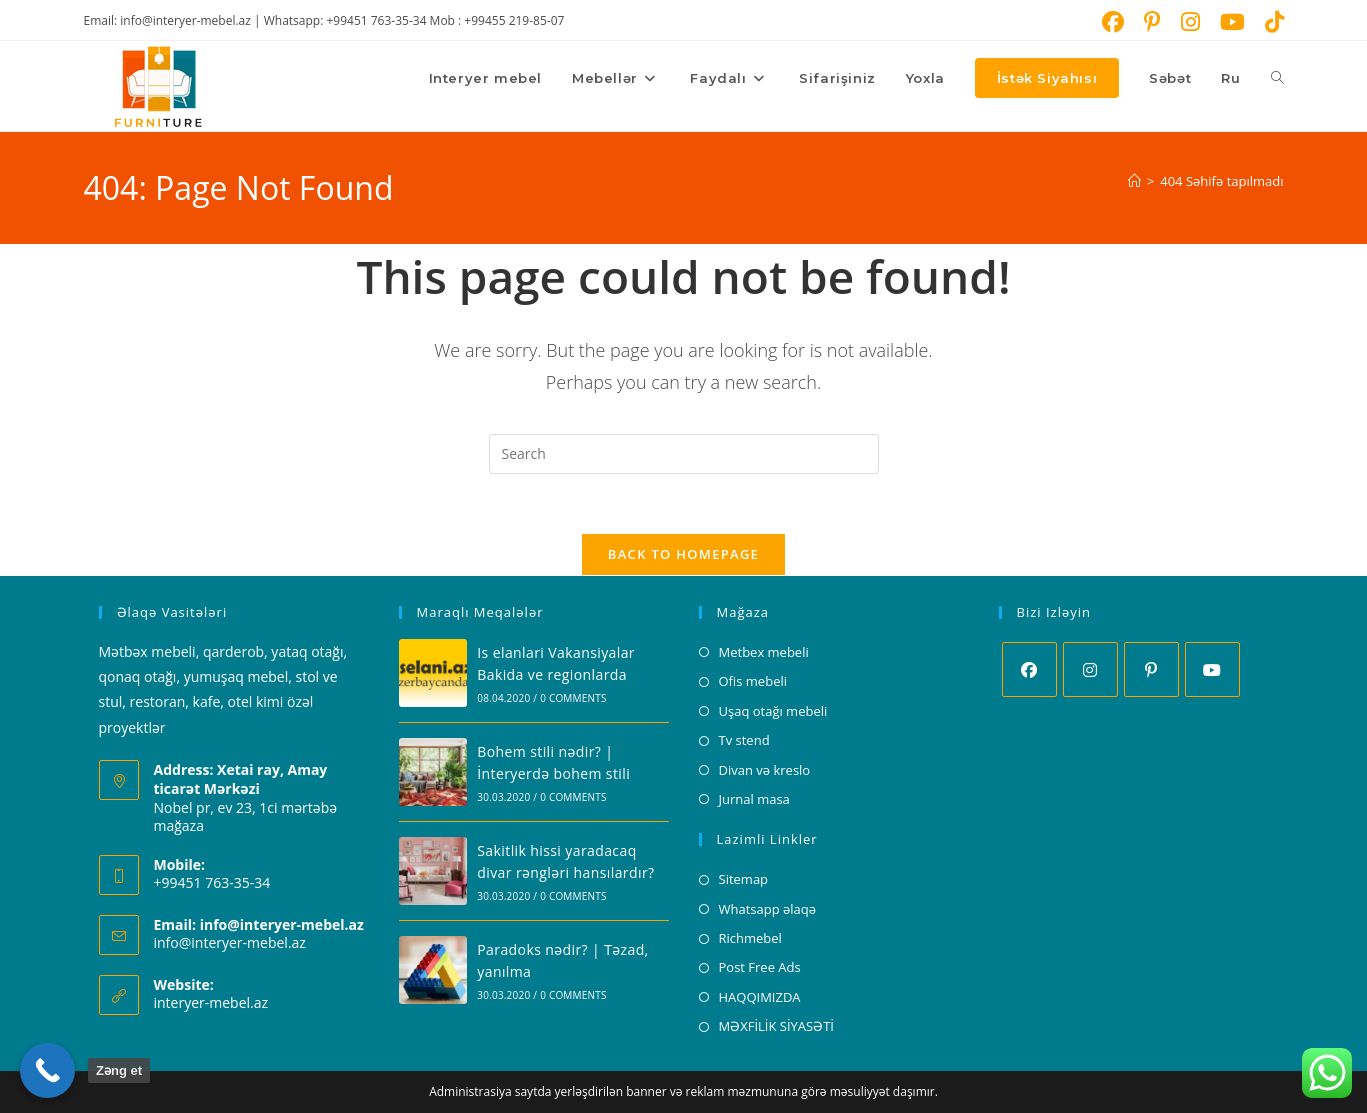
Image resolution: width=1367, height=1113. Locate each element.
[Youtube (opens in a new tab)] (1232, 22)
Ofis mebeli (753, 682)
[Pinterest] (1151, 670)
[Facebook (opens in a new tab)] (1113, 22)
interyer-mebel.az (211, 1003)
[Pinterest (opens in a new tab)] (1152, 22)
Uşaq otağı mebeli (773, 711)
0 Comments (573, 699)
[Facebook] (1029, 670)
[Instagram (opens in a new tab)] (1190, 22)
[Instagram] (1090, 670)
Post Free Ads (760, 968)
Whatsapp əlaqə (768, 909)
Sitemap (744, 880)
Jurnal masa (754, 800)
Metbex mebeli (764, 653)
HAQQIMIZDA (760, 997)
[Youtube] (1212, 670)
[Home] (1134, 181)
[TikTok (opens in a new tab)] (1269, 22)
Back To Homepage (683, 555)
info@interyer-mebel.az (230, 943)
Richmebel (750, 939)
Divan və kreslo (765, 770)
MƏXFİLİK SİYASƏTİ (776, 1027)
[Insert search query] (684, 454)
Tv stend (744, 741)
